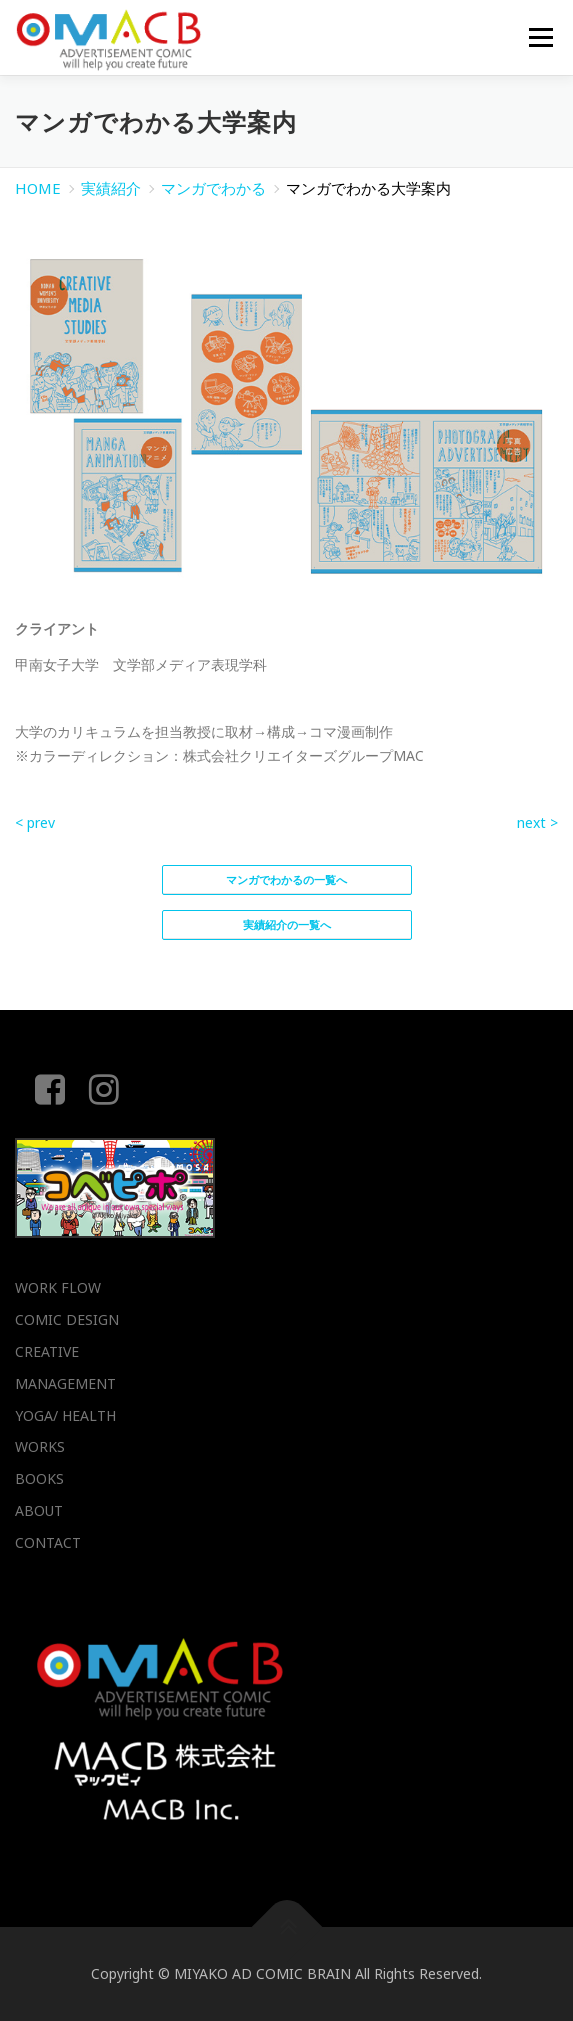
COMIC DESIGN (67, 1319)
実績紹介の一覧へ (287, 924)
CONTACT (48, 1542)
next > (537, 822)
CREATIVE (47, 1351)
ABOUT (39, 1510)
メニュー (540, 37)
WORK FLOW (58, 1287)
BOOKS (39, 1478)
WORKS (40, 1446)
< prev (35, 822)
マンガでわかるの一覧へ (286, 879)
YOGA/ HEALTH (65, 1415)
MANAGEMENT (65, 1383)
